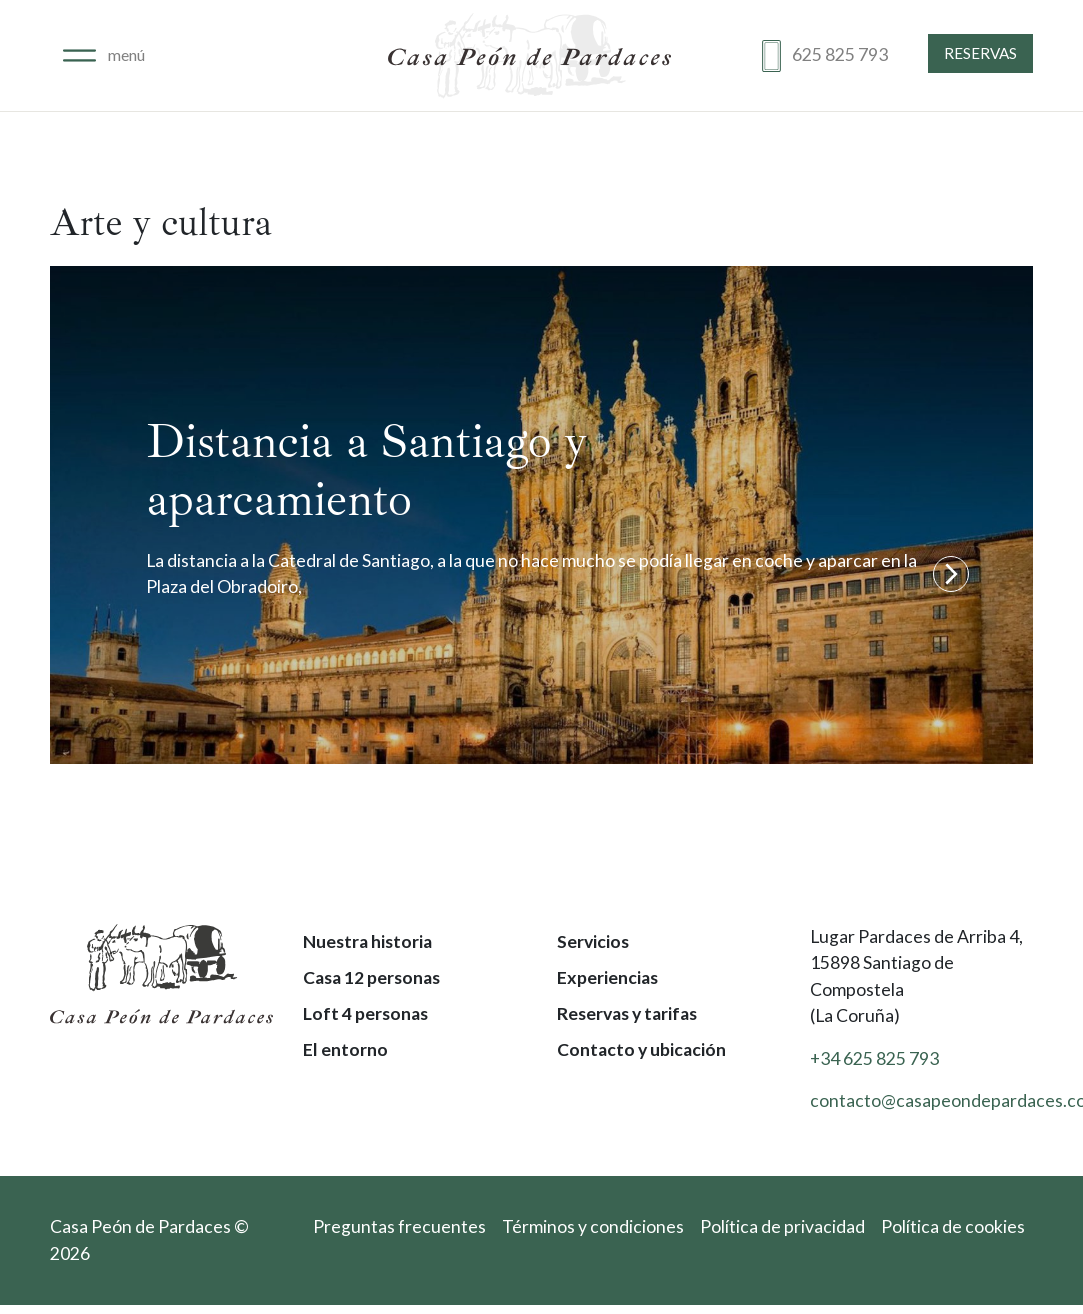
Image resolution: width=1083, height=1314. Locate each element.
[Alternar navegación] (104, 55)
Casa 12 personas (371, 977)
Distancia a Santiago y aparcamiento (366, 470)
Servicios (593, 941)
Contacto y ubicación (641, 1049)
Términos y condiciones (593, 1226)
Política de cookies (953, 1226)
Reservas (980, 53)
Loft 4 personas (365, 1013)
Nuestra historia (367, 941)
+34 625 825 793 (874, 1058)
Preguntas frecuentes (399, 1226)
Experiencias (607, 977)
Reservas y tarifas (627, 1013)
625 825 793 (840, 54)
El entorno (345, 1049)
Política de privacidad (782, 1226)
